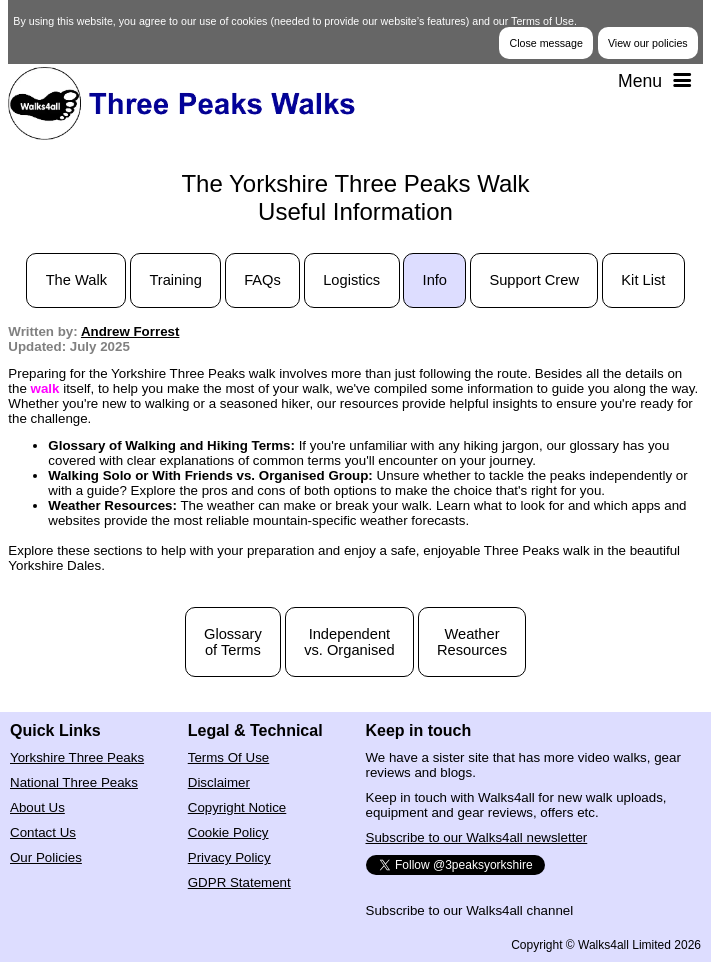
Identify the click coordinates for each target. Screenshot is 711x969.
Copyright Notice (237, 807)
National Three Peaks (74, 782)
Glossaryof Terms (233, 642)
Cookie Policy (228, 832)
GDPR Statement (239, 882)
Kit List (643, 280)
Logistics (351, 280)
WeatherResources (472, 642)
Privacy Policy (229, 857)
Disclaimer (219, 782)
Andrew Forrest (130, 331)
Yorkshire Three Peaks (77, 757)
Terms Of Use (228, 757)
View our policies (648, 43)
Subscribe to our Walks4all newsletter (477, 837)
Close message (545, 43)
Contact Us (43, 832)
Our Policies (46, 857)
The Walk (76, 280)
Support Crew (534, 280)
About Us (37, 807)
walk (45, 388)
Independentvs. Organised (349, 642)
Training (175, 280)
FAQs (262, 280)
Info (435, 280)
